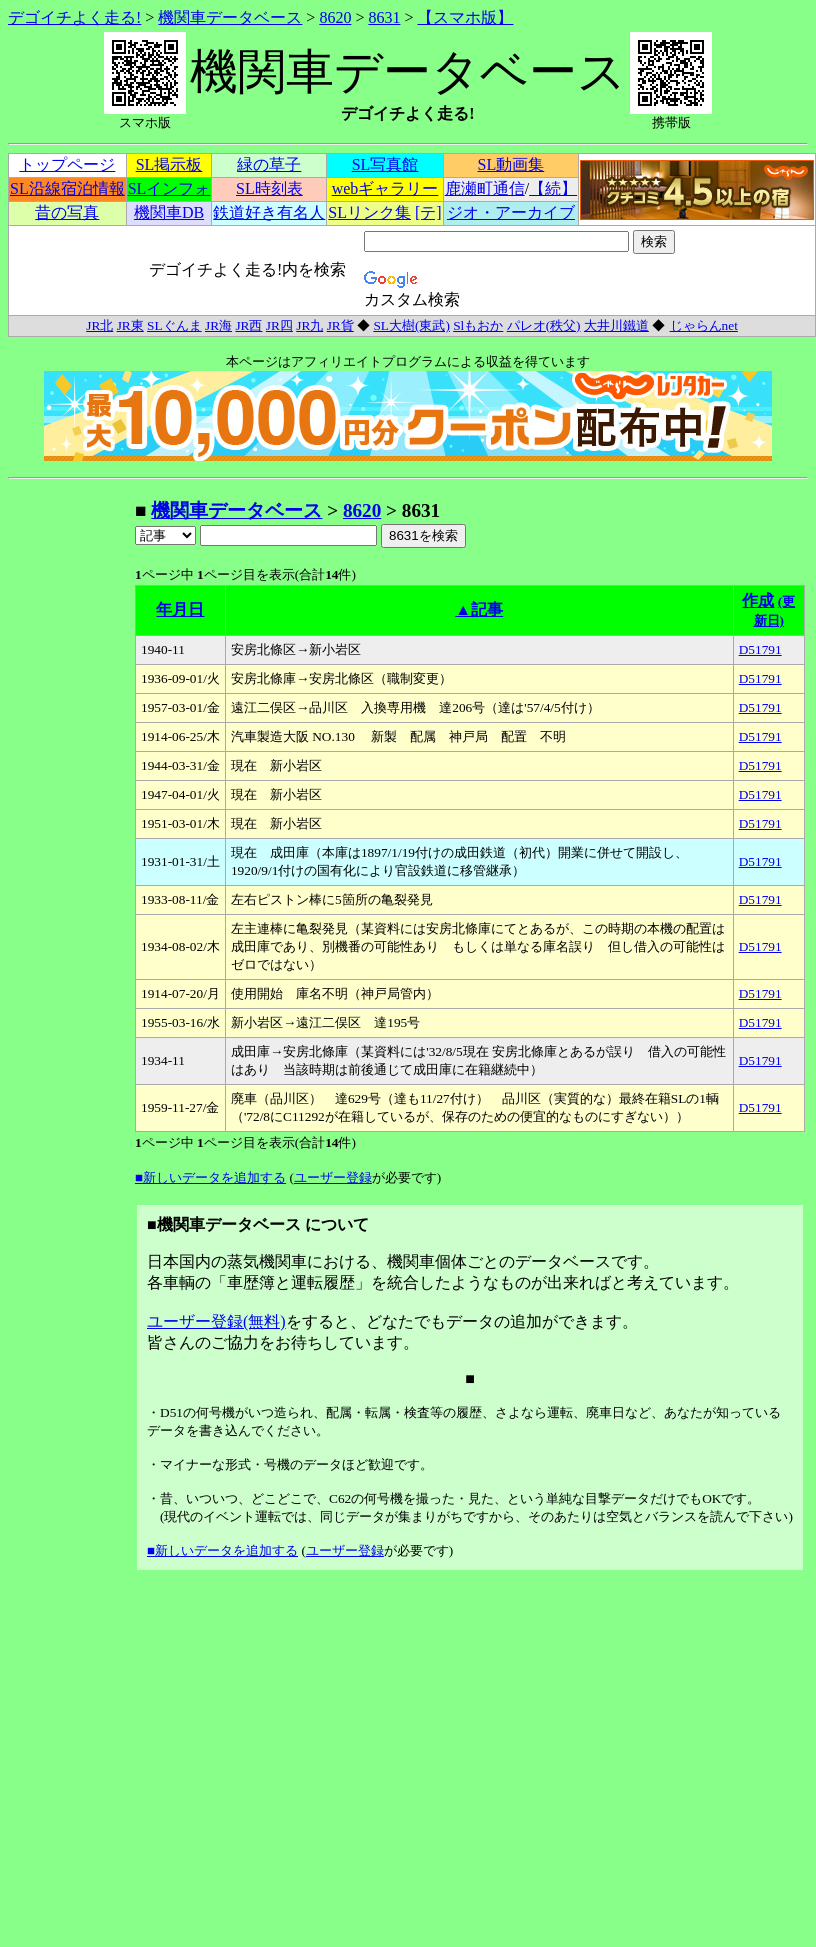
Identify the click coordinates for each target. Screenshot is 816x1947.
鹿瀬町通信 (485, 188)
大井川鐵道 (616, 325)
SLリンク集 (369, 212)
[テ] (428, 212)
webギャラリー (385, 188)
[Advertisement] (71, 798)
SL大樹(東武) (411, 325)
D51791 (760, 649)
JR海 (218, 325)
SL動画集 (511, 164)
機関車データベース (230, 17)
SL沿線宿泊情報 (67, 188)
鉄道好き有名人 (269, 212)
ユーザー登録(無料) (216, 1321)
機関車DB (169, 212)
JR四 (279, 325)
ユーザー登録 (333, 1177)
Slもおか (478, 325)
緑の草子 (269, 164)
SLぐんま (174, 325)
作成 (758, 600)
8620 (335, 17)
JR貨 (340, 325)
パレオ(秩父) (544, 325)
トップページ (67, 164)
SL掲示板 (169, 164)
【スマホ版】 (465, 17)
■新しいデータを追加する (210, 1177)
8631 (384, 17)
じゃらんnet (703, 325)
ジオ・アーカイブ (511, 212)
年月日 (180, 609)
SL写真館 (385, 164)
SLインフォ (169, 188)
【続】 (553, 188)
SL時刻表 (269, 188)
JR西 (248, 325)
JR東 (130, 325)
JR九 (309, 325)
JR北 (99, 325)
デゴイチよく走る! (74, 17)
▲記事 (479, 609)
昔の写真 (67, 212)
